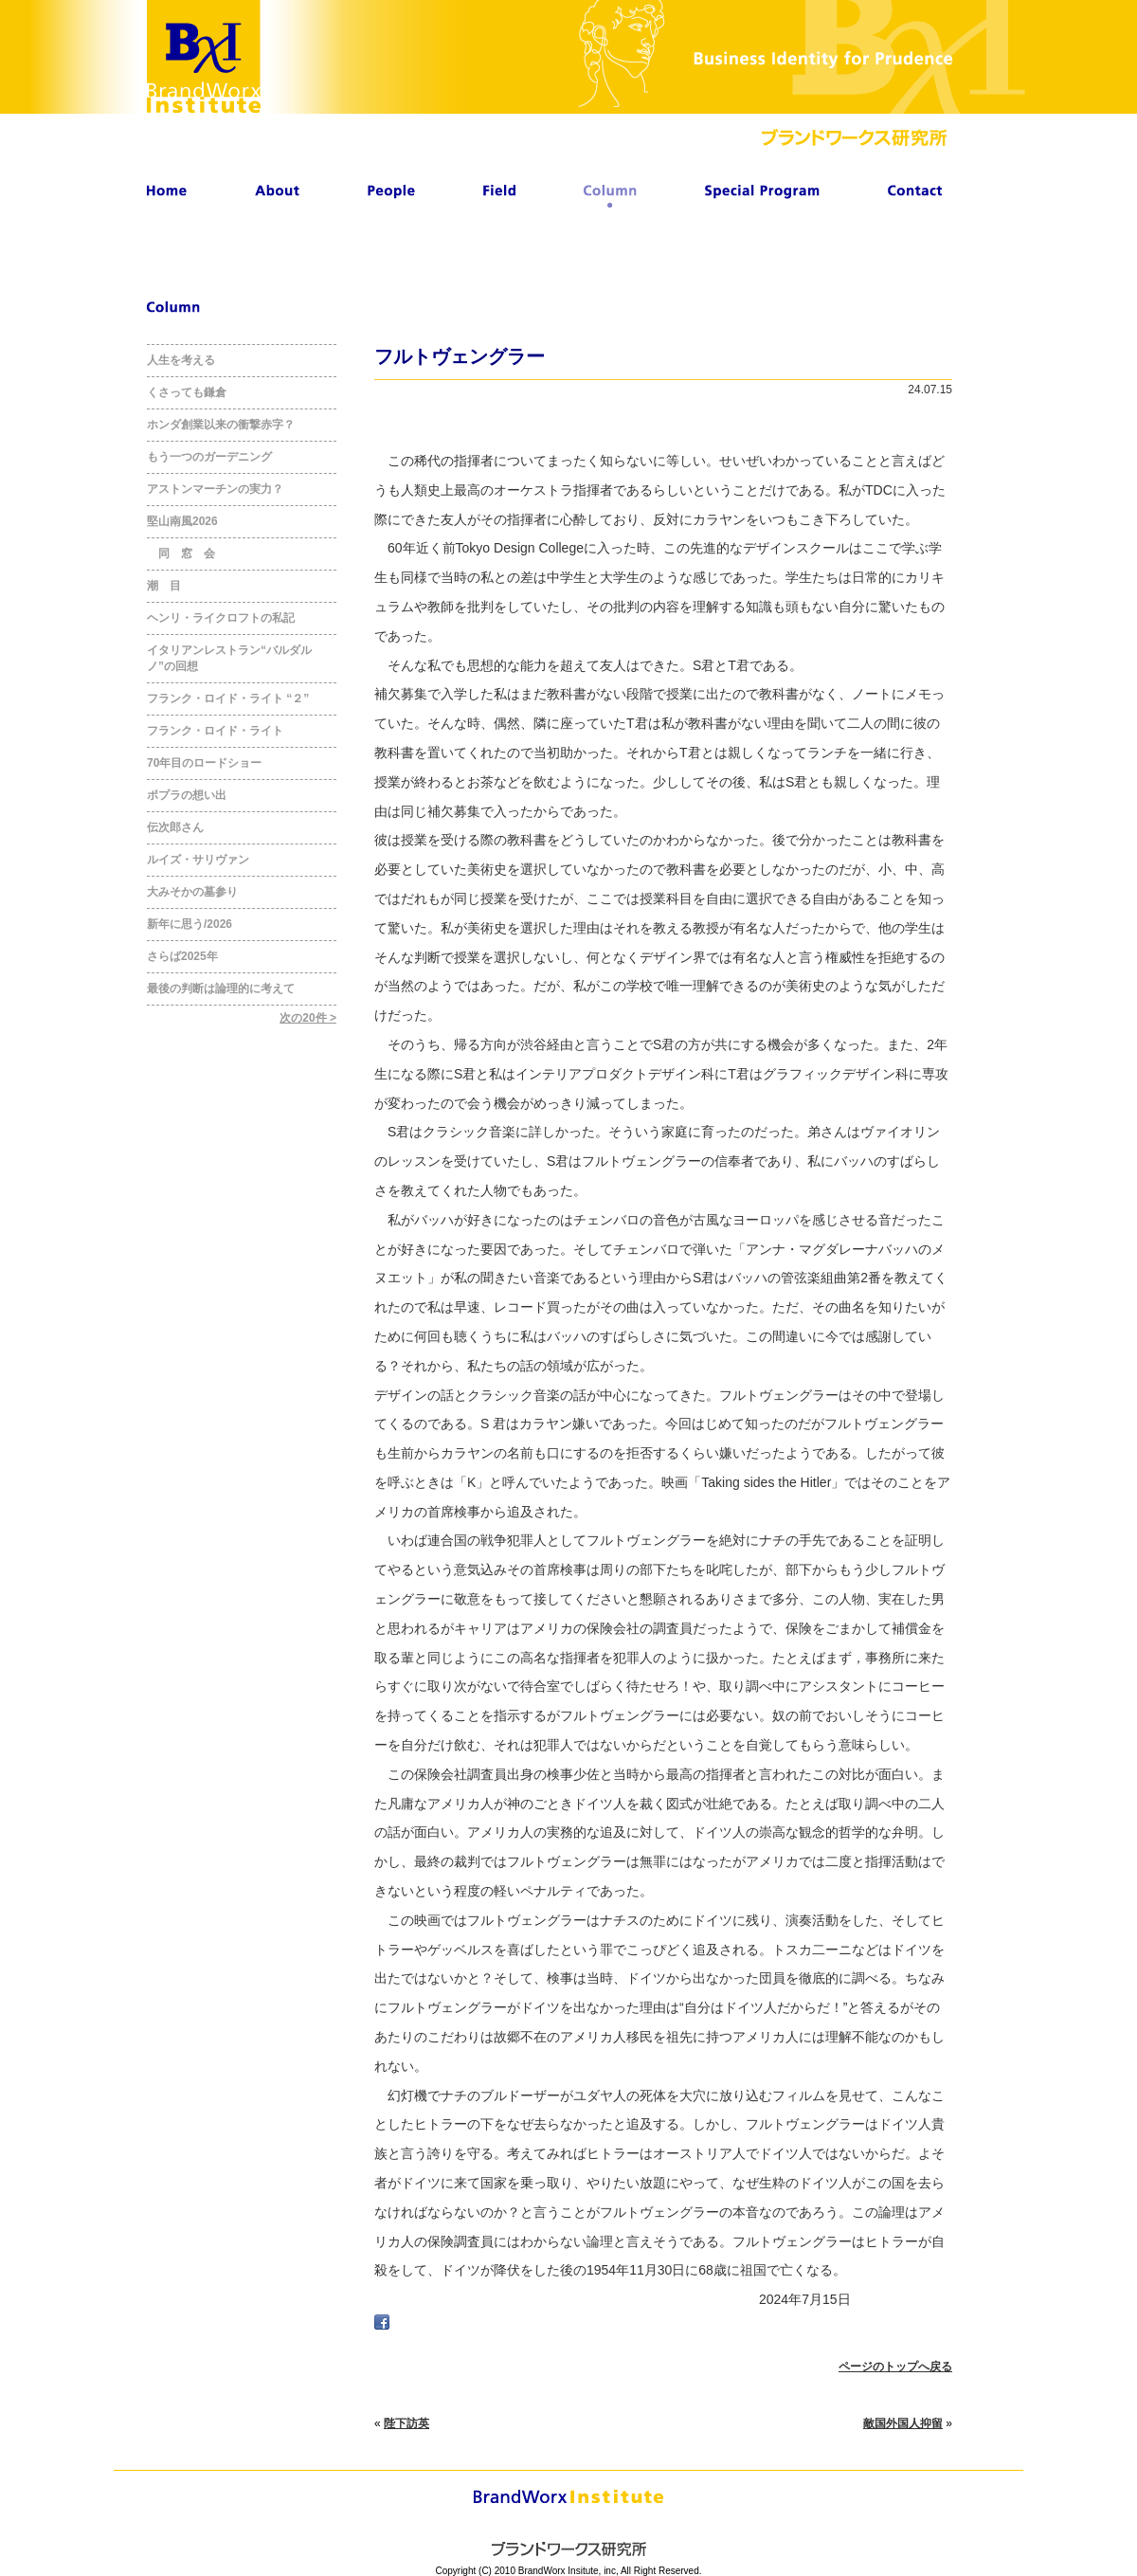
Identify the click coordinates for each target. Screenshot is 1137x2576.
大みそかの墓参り (192, 891)
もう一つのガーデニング (209, 456)
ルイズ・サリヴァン (198, 859)
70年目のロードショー (204, 763)
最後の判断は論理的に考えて (221, 988)
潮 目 (164, 585)
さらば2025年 (182, 956)
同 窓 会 (181, 553)
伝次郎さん (175, 827)
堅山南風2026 (182, 521)
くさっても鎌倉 (186, 392)
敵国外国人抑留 (903, 2423)
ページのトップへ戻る (895, 2366)
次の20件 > (308, 1018)
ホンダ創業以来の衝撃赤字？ (221, 424)
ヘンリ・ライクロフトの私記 (221, 618)
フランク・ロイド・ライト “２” (228, 698)
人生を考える (181, 360)
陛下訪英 (406, 2423)
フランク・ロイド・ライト (215, 730)
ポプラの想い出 (186, 795)
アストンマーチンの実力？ (215, 489)
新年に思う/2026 (189, 924)
